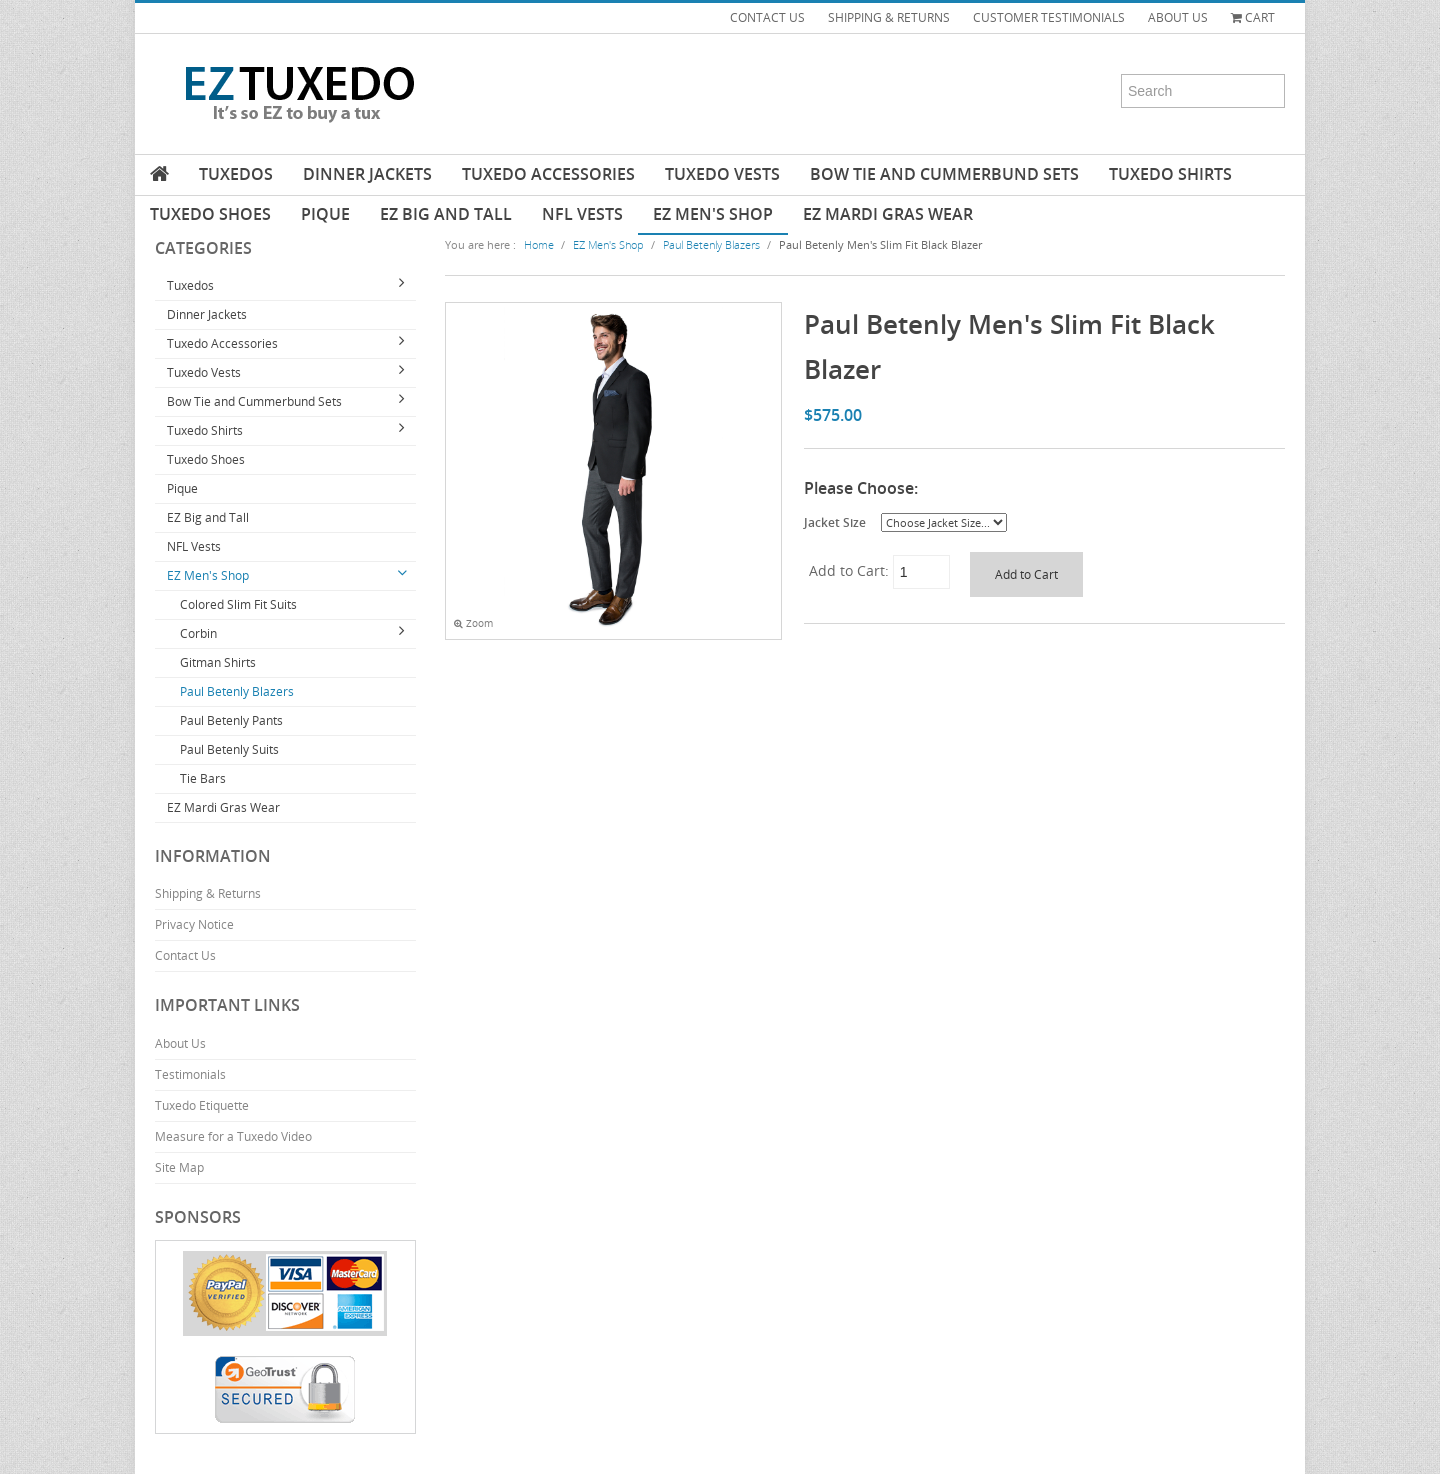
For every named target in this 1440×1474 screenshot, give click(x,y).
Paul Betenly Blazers (237, 691)
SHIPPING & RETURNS (889, 17)
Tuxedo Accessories (548, 174)
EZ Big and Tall (446, 214)
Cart (1253, 17)
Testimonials (190, 1074)
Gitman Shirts (218, 662)
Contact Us (185, 955)
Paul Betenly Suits (229, 749)
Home (539, 244)
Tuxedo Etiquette (202, 1105)
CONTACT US (767, 17)
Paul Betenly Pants (231, 720)
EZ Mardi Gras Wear (888, 214)
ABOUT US (1178, 17)
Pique (325, 214)
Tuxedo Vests (722, 174)
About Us (180, 1043)
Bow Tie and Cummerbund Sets (944, 174)
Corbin (198, 633)
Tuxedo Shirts (1170, 174)
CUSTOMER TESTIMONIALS (1049, 17)
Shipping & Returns (208, 893)
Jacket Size (835, 522)
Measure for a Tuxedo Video (233, 1136)
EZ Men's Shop (713, 214)
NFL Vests (582, 214)
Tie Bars (203, 778)
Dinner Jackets (367, 174)
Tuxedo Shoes (210, 214)
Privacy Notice (194, 924)
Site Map (179, 1167)
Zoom (473, 623)
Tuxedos (236, 174)
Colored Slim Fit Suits (238, 604)
